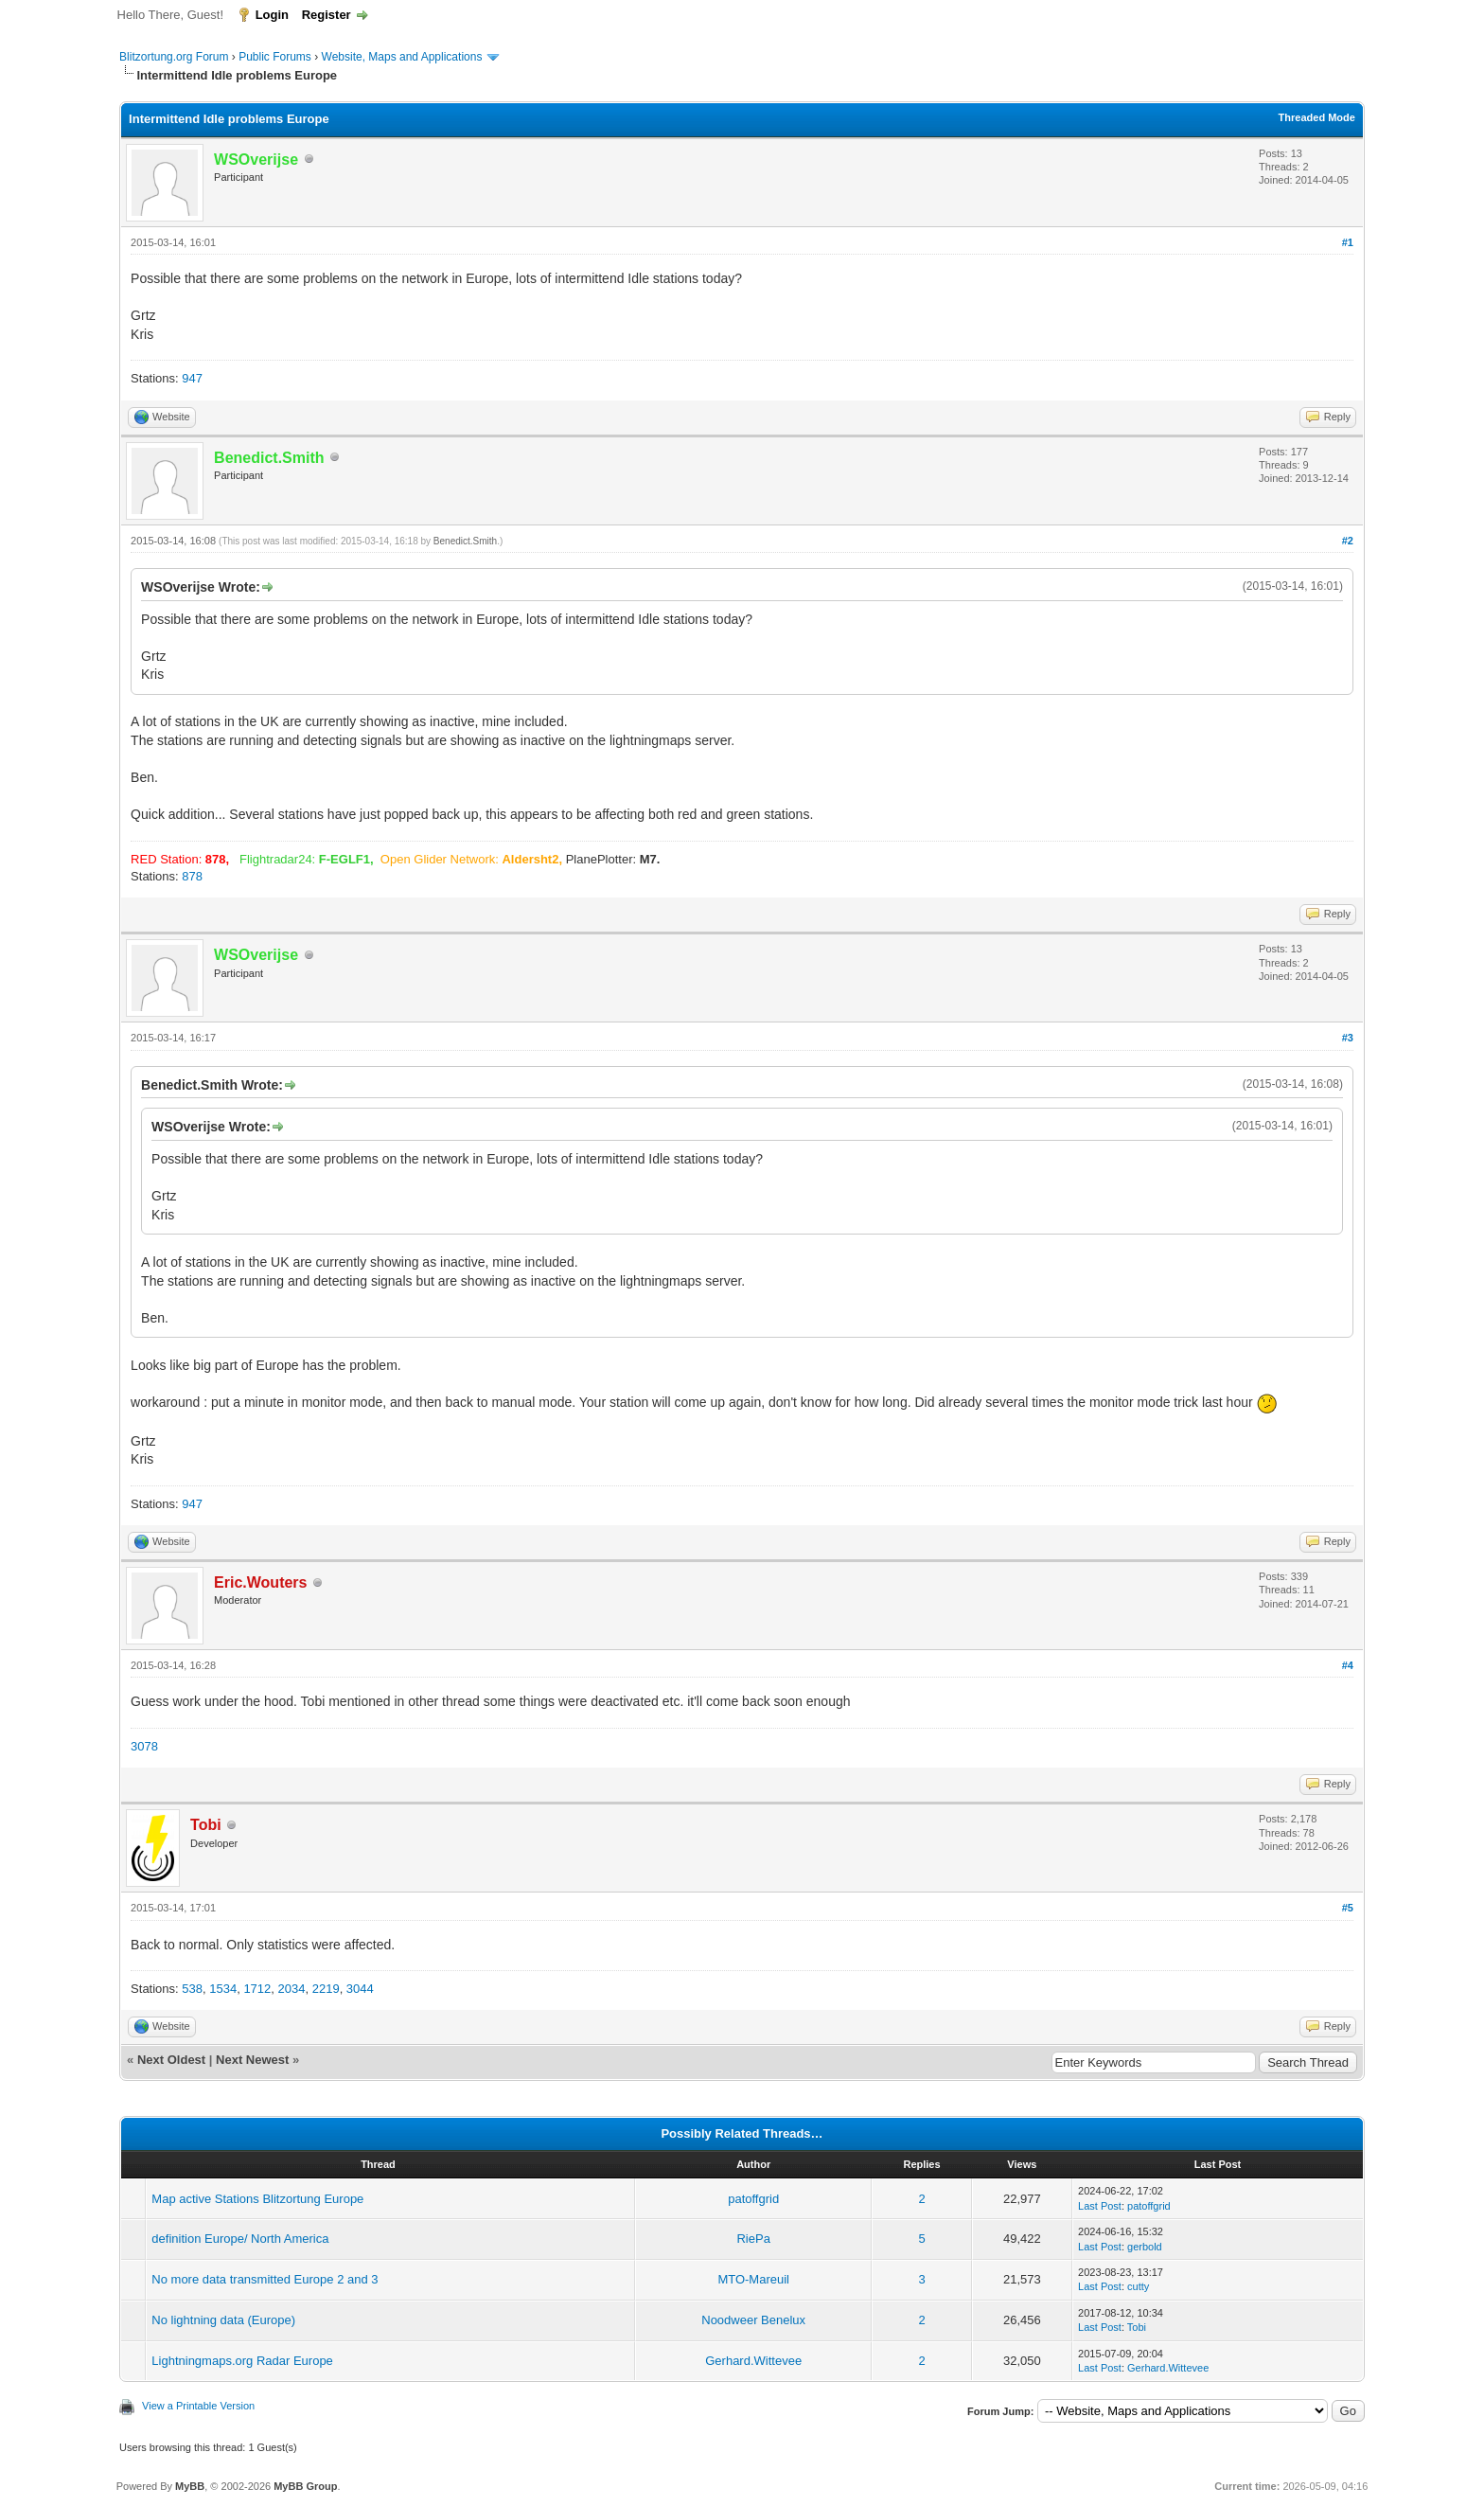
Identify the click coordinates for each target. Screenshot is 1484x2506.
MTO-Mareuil (753, 2279)
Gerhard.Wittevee (753, 2361)
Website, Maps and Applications (402, 56)
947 (192, 378)
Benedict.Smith (465, 541)
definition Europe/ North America (239, 2238)
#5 (1347, 1907)
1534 (223, 1989)
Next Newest (252, 2060)
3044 (360, 1989)
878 (192, 876)
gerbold (1144, 2246)
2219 (326, 1989)
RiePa (752, 2238)
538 (192, 1989)
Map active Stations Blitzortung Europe (257, 2199)
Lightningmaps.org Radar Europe (242, 2361)
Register (326, 15)
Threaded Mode (1317, 117)
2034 (292, 1989)
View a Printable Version (198, 2405)
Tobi (1136, 2327)
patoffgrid (753, 2199)
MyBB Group (305, 2486)
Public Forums (274, 56)
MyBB (189, 2486)
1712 (257, 1989)
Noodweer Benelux (753, 2320)
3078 (144, 1746)
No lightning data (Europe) (223, 2320)
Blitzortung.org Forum (173, 56)
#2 (1347, 540)
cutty (1138, 2286)
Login (272, 15)
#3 (1347, 1037)
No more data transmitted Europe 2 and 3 (264, 2279)
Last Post (1100, 2206)
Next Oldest (171, 2060)
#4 (1347, 1665)
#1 (1347, 242)
